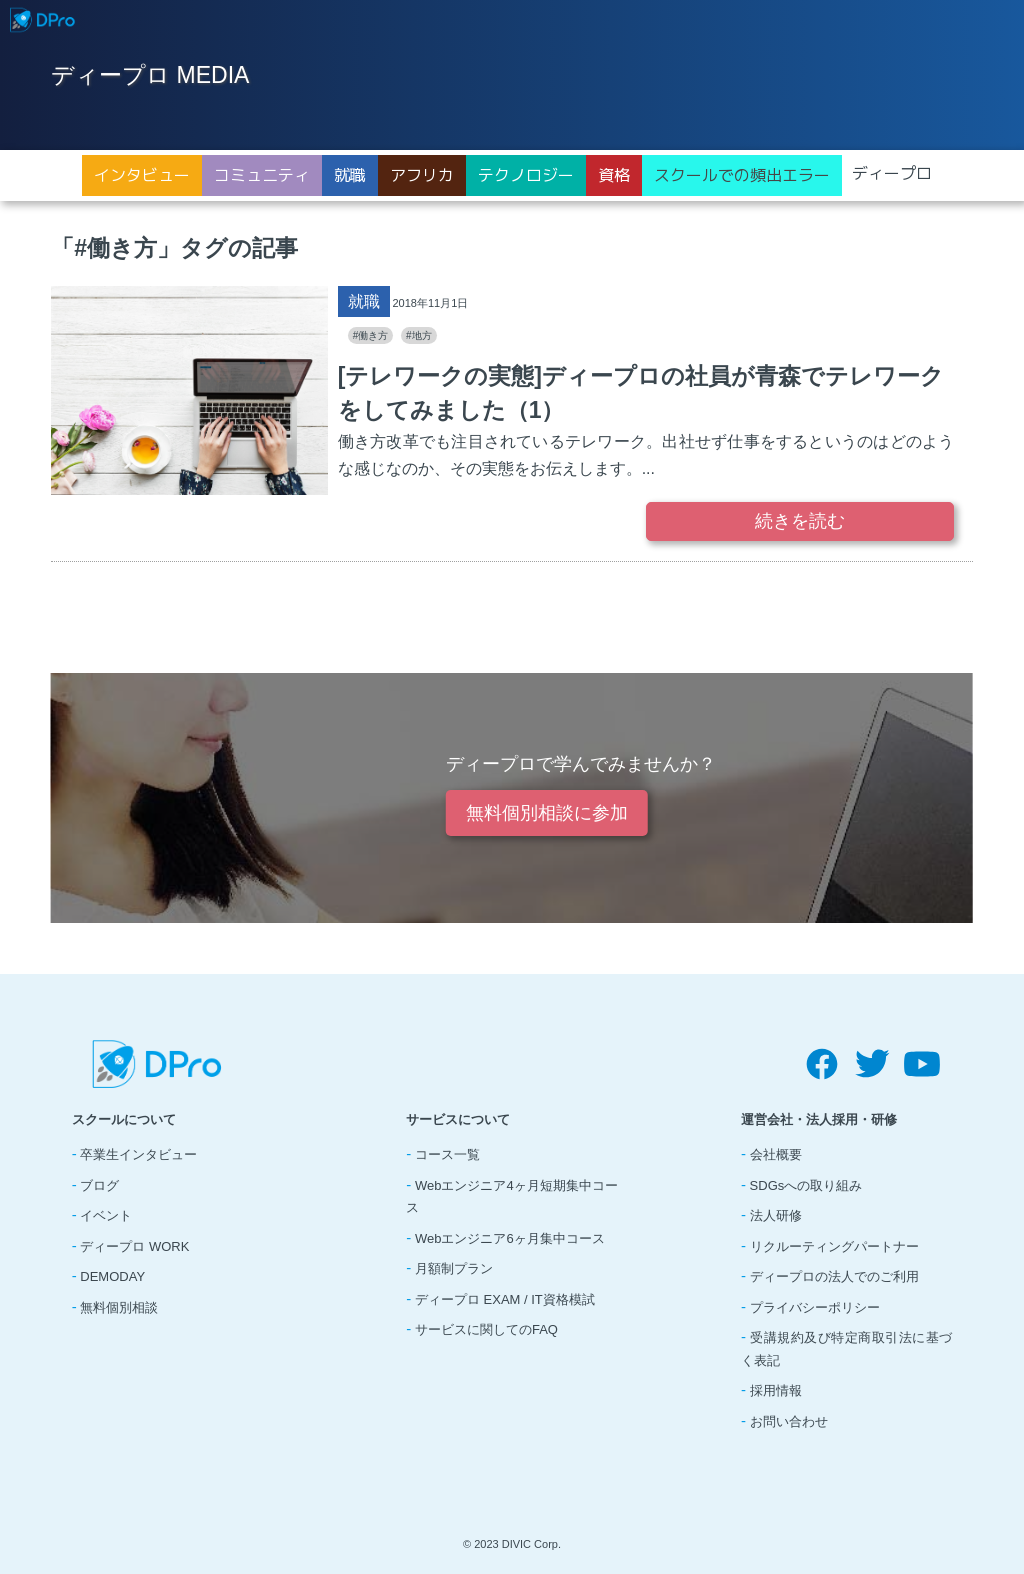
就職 (350, 175)
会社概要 (776, 1154)
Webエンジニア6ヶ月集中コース (510, 1238)
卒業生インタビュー (138, 1154)
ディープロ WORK (134, 1246)
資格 (614, 175)
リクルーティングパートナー (834, 1246)
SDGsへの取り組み (806, 1185)
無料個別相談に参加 (547, 813)
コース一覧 (447, 1154)
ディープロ (892, 173)
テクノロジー (526, 175)
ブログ (99, 1185)
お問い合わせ (789, 1421)
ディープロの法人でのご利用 (834, 1276)
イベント (106, 1215)
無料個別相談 (119, 1307)
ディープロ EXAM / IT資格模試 (505, 1299)
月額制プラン (454, 1268)
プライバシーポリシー (815, 1307)
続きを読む (800, 521)
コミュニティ (262, 175)
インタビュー (142, 175)
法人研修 (776, 1215)
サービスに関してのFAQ (486, 1329)
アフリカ (422, 175)
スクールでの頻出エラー (742, 175)
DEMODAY (112, 1276)
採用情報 (776, 1390)
